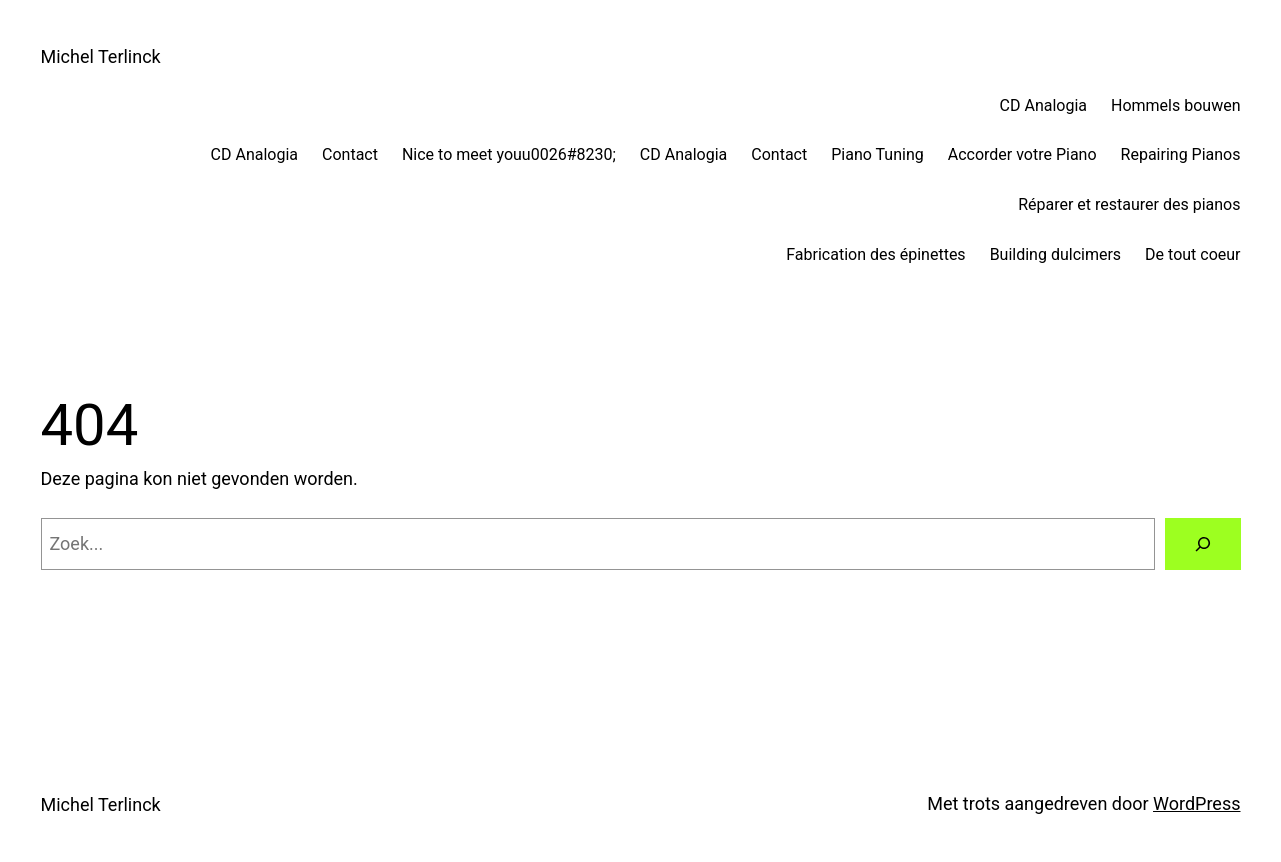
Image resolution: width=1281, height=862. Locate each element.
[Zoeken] (1203, 544)
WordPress (1196, 803)
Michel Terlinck (101, 56)
